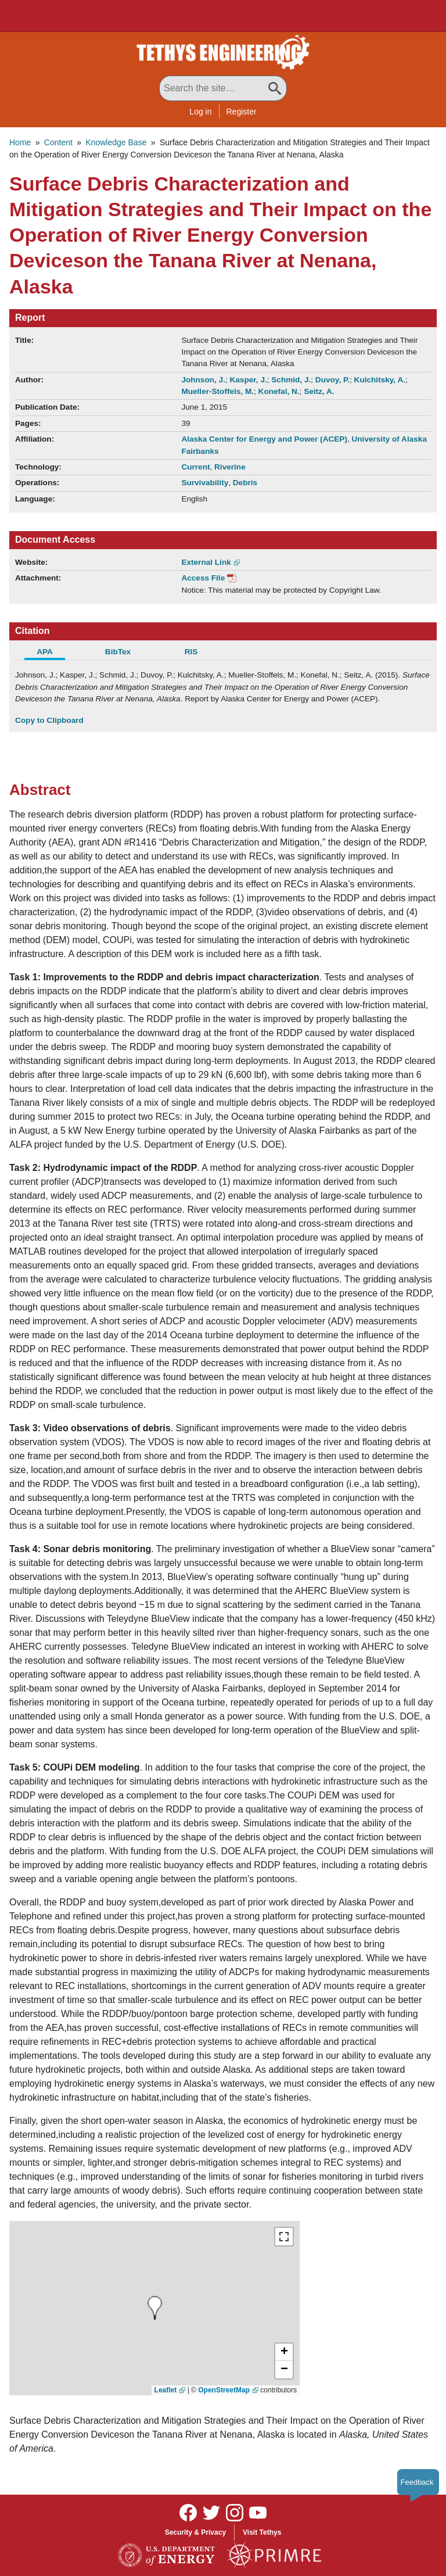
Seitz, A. (319, 391)
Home (20, 142)
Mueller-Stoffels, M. (217, 391)
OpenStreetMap (224, 2390)
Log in (200, 111)
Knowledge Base (115, 142)
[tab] (51, 653)
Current (195, 467)
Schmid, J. (291, 379)
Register (241, 111)
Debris (245, 482)
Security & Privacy (195, 2532)
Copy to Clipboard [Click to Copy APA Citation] (49, 720)
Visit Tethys (262, 2532)
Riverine (230, 467)
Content (58, 142)
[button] (284, 2352)
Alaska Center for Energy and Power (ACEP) (264, 439)
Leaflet (165, 2390)
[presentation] (155, 2308)
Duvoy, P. (332, 379)
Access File (203, 578)
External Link (206, 562)
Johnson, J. (203, 379)
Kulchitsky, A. (379, 379)
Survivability (204, 482)
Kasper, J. (248, 379)
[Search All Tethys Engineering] (223, 88)
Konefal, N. (279, 391)
